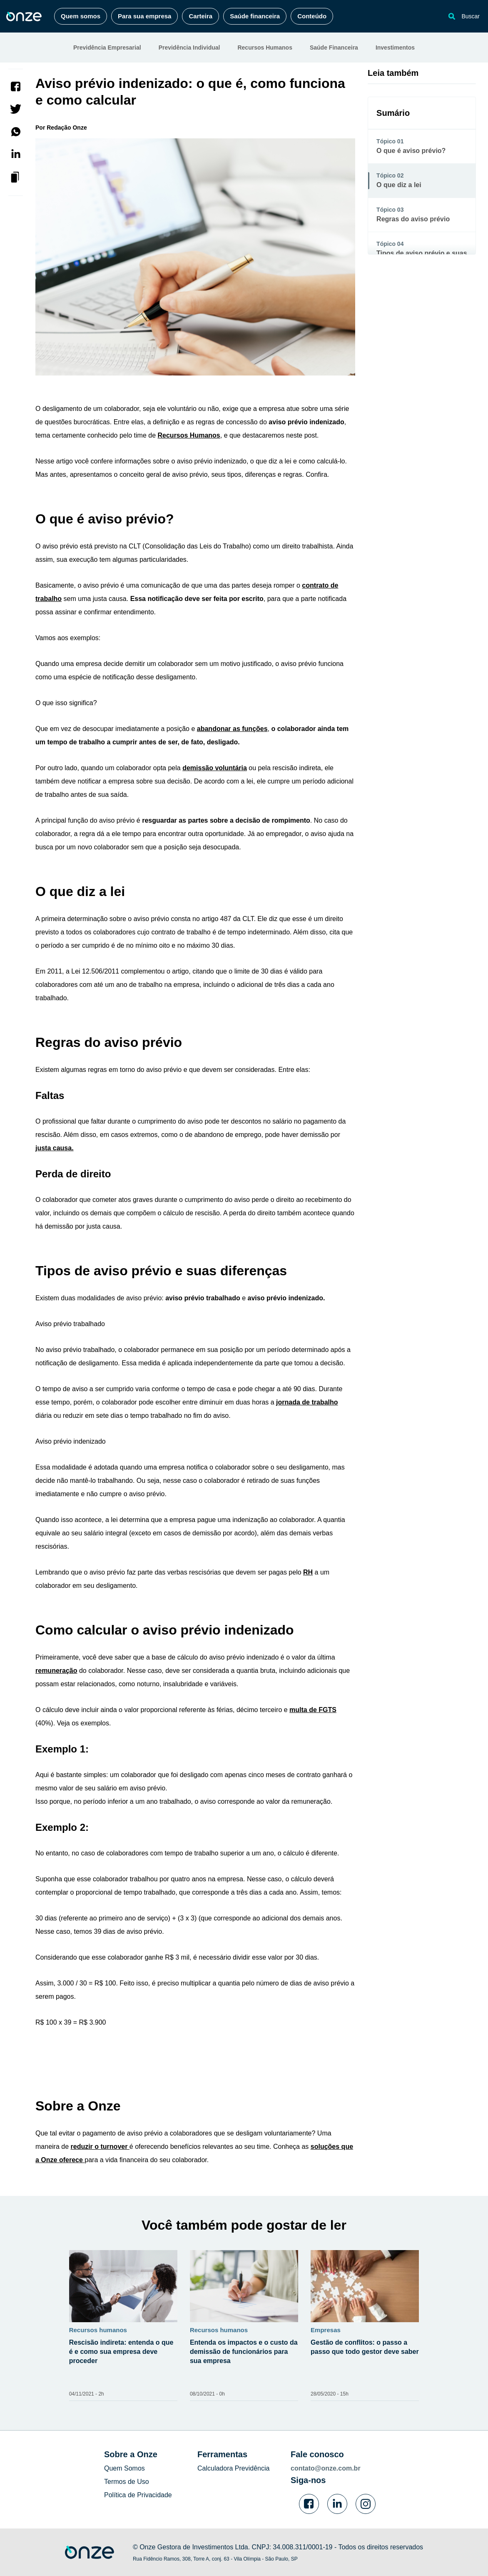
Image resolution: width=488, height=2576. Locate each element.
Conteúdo (311, 16)
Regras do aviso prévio (413, 219)
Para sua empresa (144, 16)
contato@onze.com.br (326, 2468)
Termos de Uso (126, 2481)
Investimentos (395, 47)
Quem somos (80, 16)
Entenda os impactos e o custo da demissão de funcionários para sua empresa (244, 2351)
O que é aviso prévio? (411, 150)
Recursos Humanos (264, 47)
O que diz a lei (398, 184)
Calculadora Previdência (233, 2468)
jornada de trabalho (307, 1402)
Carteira (200, 16)
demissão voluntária (214, 767)
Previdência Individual (189, 47)
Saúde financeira (255, 16)
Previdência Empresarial (107, 47)
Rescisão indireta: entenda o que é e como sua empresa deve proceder (121, 2351)
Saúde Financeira (334, 47)
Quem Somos (124, 2468)
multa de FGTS (312, 1709)
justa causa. (54, 1148)
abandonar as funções (232, 728)
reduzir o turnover (100, 2146)
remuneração (56, 1670)
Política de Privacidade (138, 2494)
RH (308, 1572)
